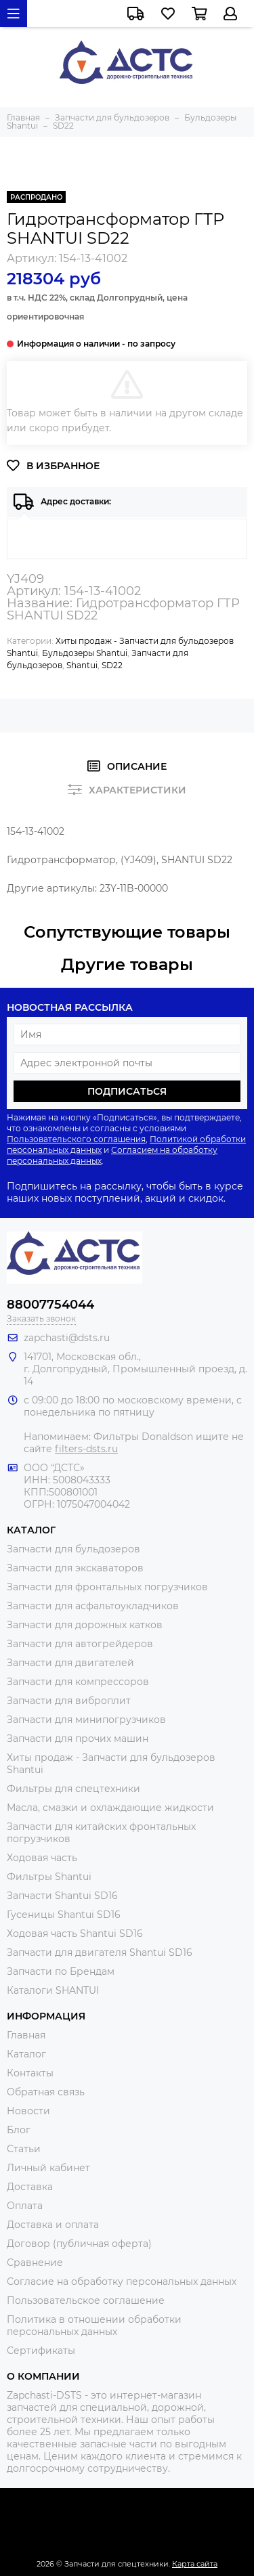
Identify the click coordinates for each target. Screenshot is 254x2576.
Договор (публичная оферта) (79, 2243)
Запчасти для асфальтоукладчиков (93, 1606)
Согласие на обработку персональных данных (121, 2281)
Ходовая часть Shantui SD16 (75, 1933)
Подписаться (127, 1091)
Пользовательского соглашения (76, 1139)
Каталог (26, 2054)
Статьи (24, 2149)
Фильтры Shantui (49, 1877)
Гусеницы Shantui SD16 (64, 1914)
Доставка (30, 2187)
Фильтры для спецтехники (73, 1789)
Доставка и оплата (53, 2225)
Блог (18, 2130)
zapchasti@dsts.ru (67, 1338)
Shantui (82, 665)
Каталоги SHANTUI (53, 1990)
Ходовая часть (42, 1858)
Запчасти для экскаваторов (75, 1568)
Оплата (25, 2206)
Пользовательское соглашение (86, 2300)
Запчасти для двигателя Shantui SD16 (99, 1952)
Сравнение (35, 2262)
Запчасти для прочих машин (77, 1738)
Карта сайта (194, 2564)
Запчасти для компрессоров (78, 1682)
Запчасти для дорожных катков (85, 1625)
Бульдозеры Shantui (84, 653)
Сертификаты (41, 2350)
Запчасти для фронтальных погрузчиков (107, 1587)
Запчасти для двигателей (70, 1663)
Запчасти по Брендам (60, 1971)
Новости (28, 2111)
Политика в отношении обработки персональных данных (94, 2325)
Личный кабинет (48, 2168)
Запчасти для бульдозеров (73, 1549)
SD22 (112, 665)
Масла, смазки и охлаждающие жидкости (110, 1808)
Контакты (30, 2073)
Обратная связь (46, 2092)
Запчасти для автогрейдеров (80, 1644)
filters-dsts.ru (86, 1449)
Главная (26, 2035)
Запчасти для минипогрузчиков (86, 1719)
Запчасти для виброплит (69, 1701)
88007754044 (50, 1304)
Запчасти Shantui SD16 (62, 1896)
